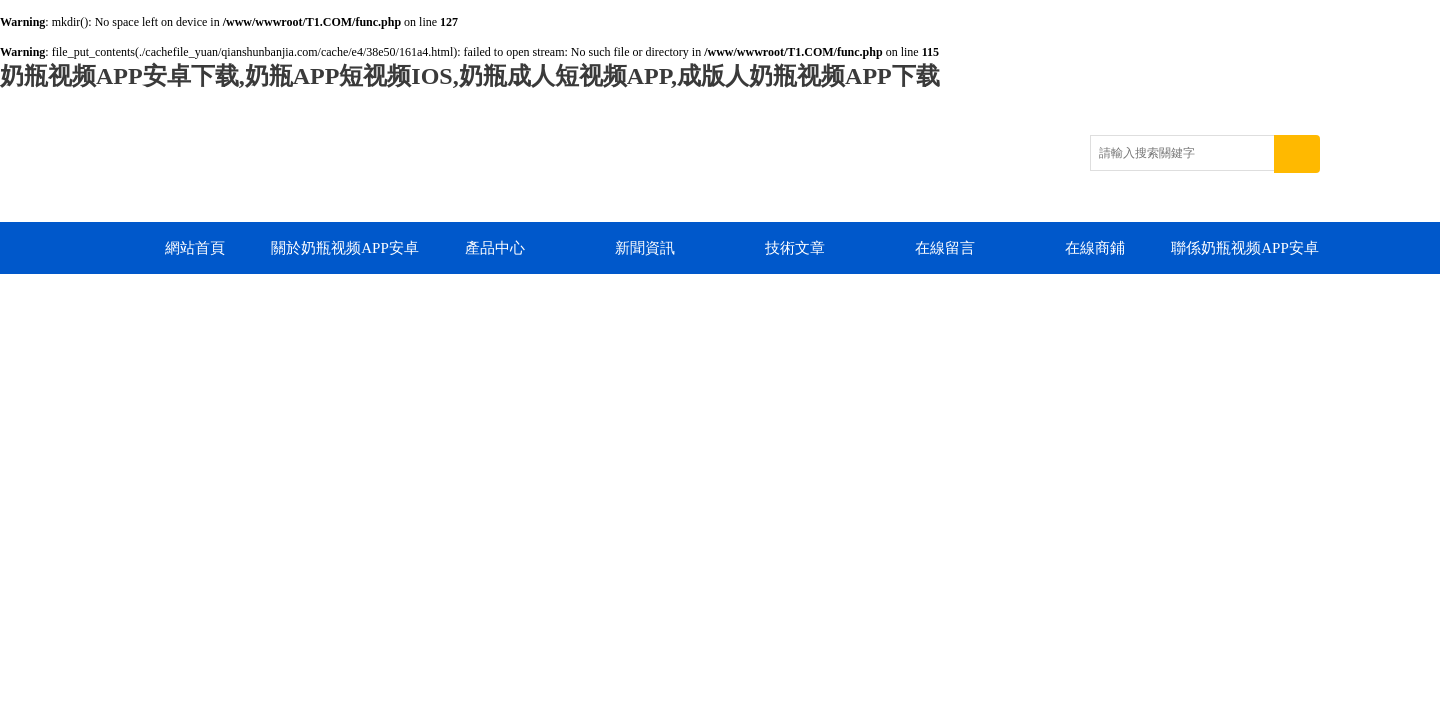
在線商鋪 (1095, 248)
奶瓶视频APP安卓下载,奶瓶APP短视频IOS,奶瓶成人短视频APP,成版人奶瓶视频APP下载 (470, 76)
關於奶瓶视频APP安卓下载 (345, 257)
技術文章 (795, 248)
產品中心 (495, 248)
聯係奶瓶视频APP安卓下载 (1245, 257)
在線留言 (945, 248)
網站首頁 (195, 248)
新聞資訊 (645, 248)
